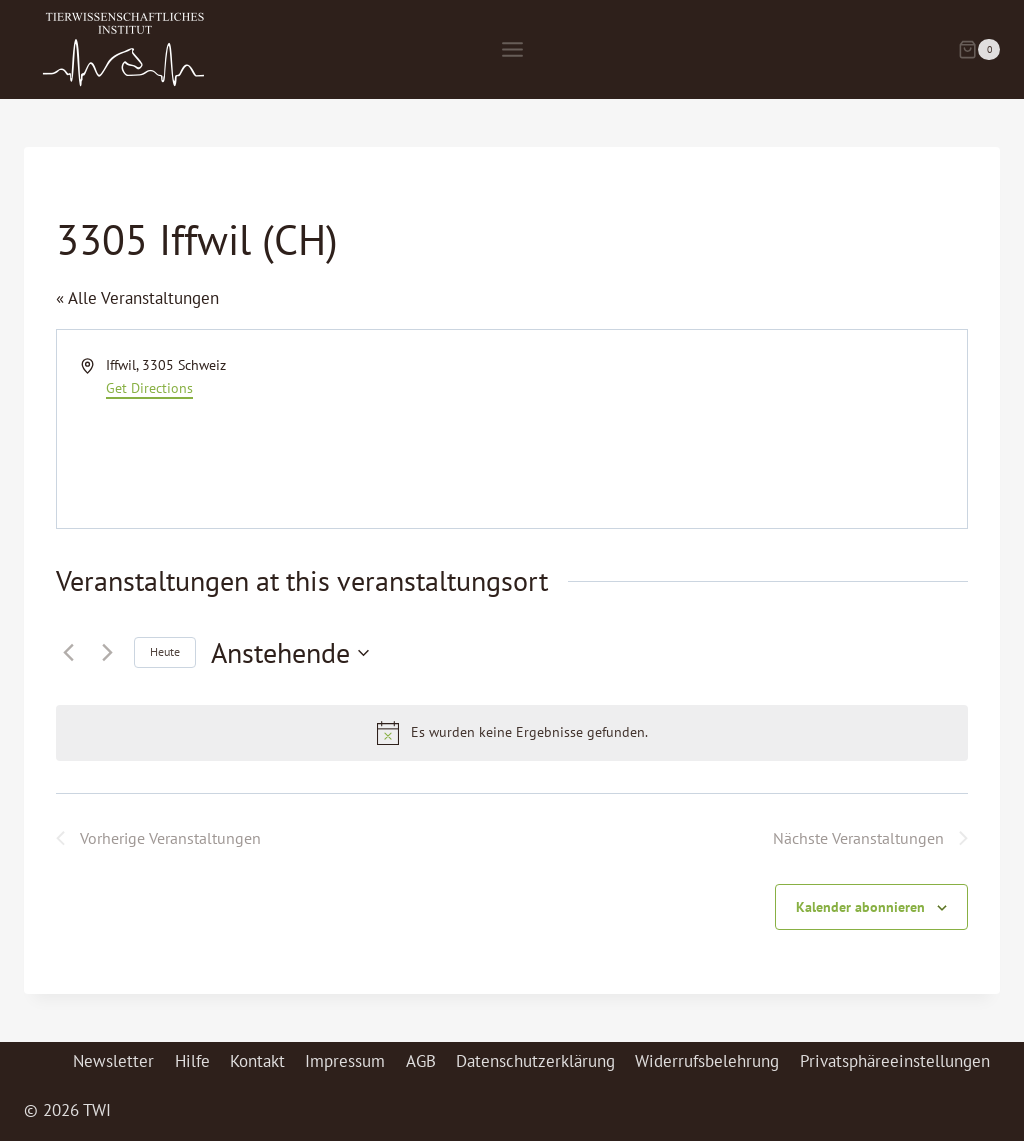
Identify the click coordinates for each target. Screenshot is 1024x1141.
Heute (165, 651)
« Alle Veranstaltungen (137, 298)
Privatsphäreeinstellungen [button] (895, 1061)
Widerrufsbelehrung (707, 1061)
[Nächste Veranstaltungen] (107, 653)
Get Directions (149, 388)
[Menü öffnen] (512, 49)
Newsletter (113, 1061)
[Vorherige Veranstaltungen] (68, 653)
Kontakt (257, 1061)
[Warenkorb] (979, 50)
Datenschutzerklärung (535, 1061)
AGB (421, 1061)
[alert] (512, 733)
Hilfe (192, 1061)
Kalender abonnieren (860, 907)
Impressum (345, 1061)
